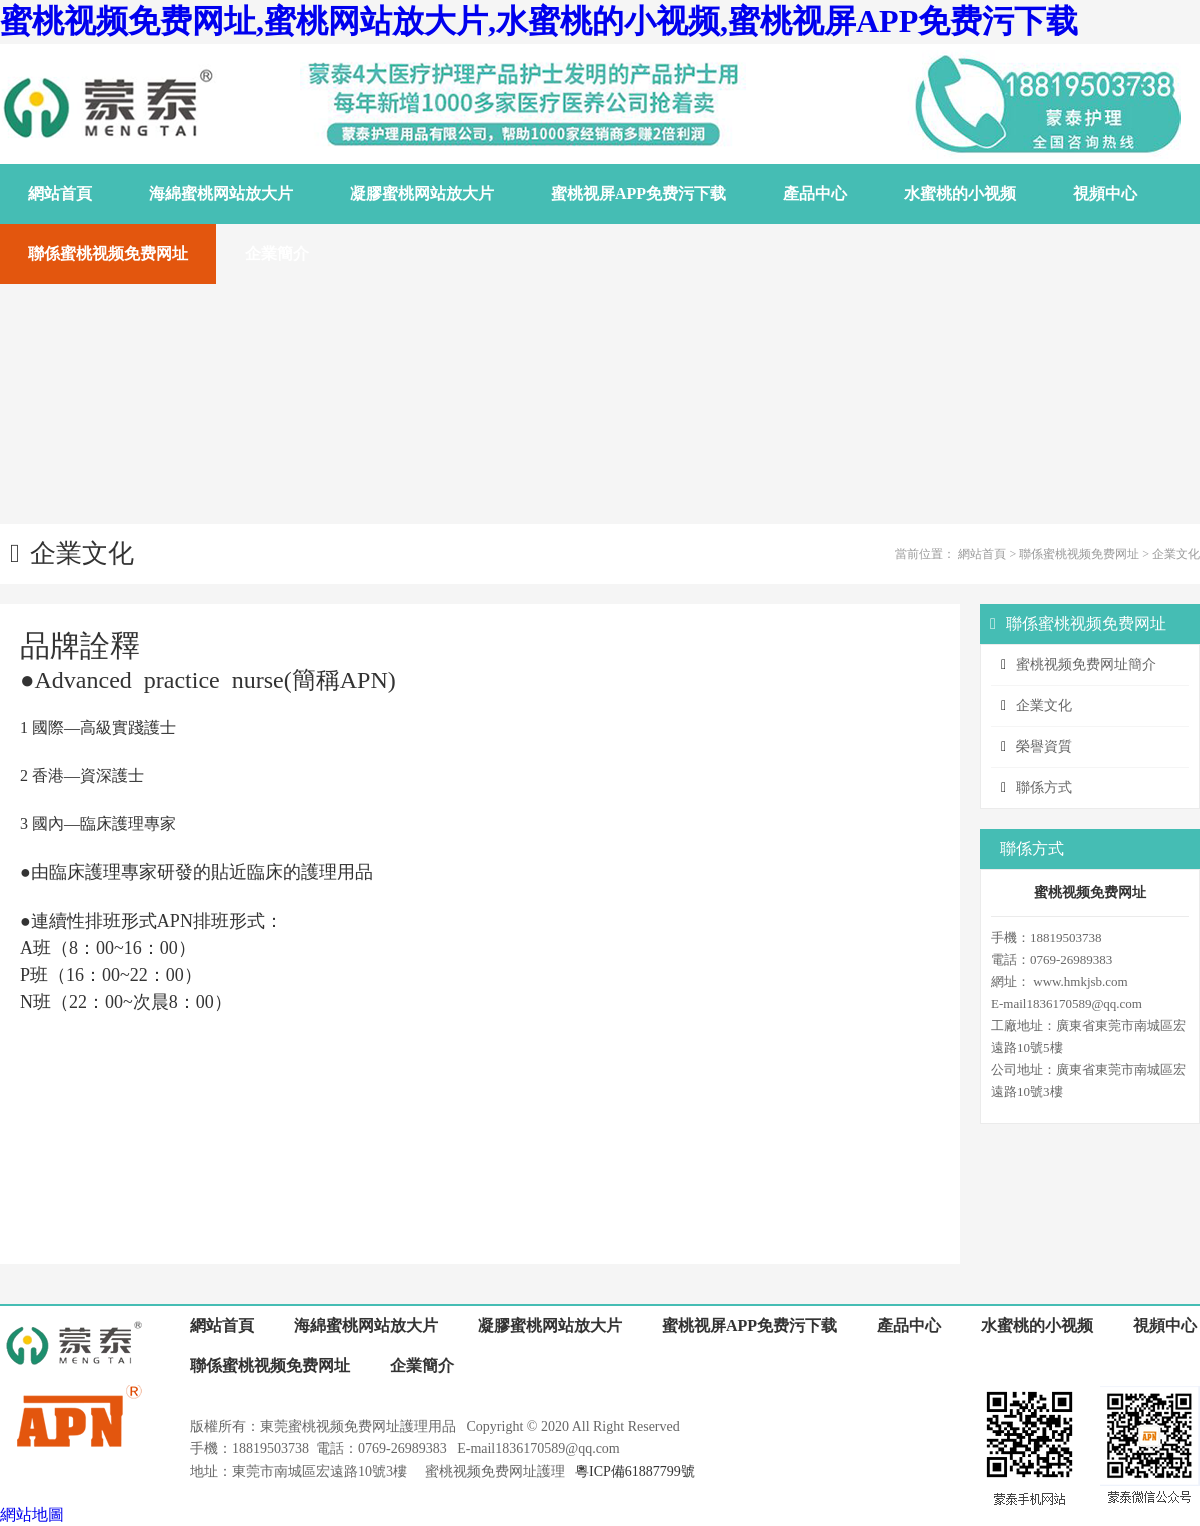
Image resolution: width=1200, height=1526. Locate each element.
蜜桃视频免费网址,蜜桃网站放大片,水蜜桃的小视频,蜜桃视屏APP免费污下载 (539, 21)
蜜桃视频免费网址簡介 (1086, 664)
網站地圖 (32, 1514)
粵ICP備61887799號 (635, 1471)
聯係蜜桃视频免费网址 (1079, 554)
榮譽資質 (1044, 746)
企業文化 (1176, 554)
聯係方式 (1044, 787)
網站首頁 (982, 554)
